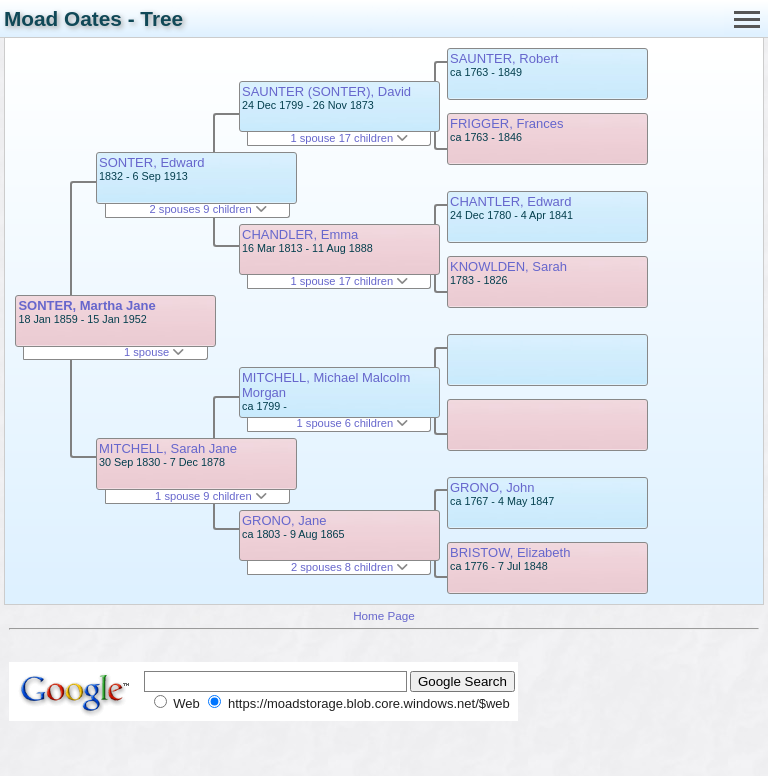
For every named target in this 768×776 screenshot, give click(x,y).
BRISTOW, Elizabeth (510, 552)
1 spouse (154, 352)
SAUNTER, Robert (504, 58)
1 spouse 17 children (349, 138)
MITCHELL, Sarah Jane (168, 448)
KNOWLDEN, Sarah (508, 266)
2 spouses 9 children (208, 209)
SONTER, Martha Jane (86, 305)
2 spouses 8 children (349, 567)
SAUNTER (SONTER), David (326, 91)
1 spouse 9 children (211, 496)
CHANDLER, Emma (300, 234)
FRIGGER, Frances (506, 123)
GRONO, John (492, 487)
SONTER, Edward (151, 162)
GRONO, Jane (284, 520)
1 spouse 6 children (353, 423)
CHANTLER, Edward (510, 201)
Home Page (384, 615)
